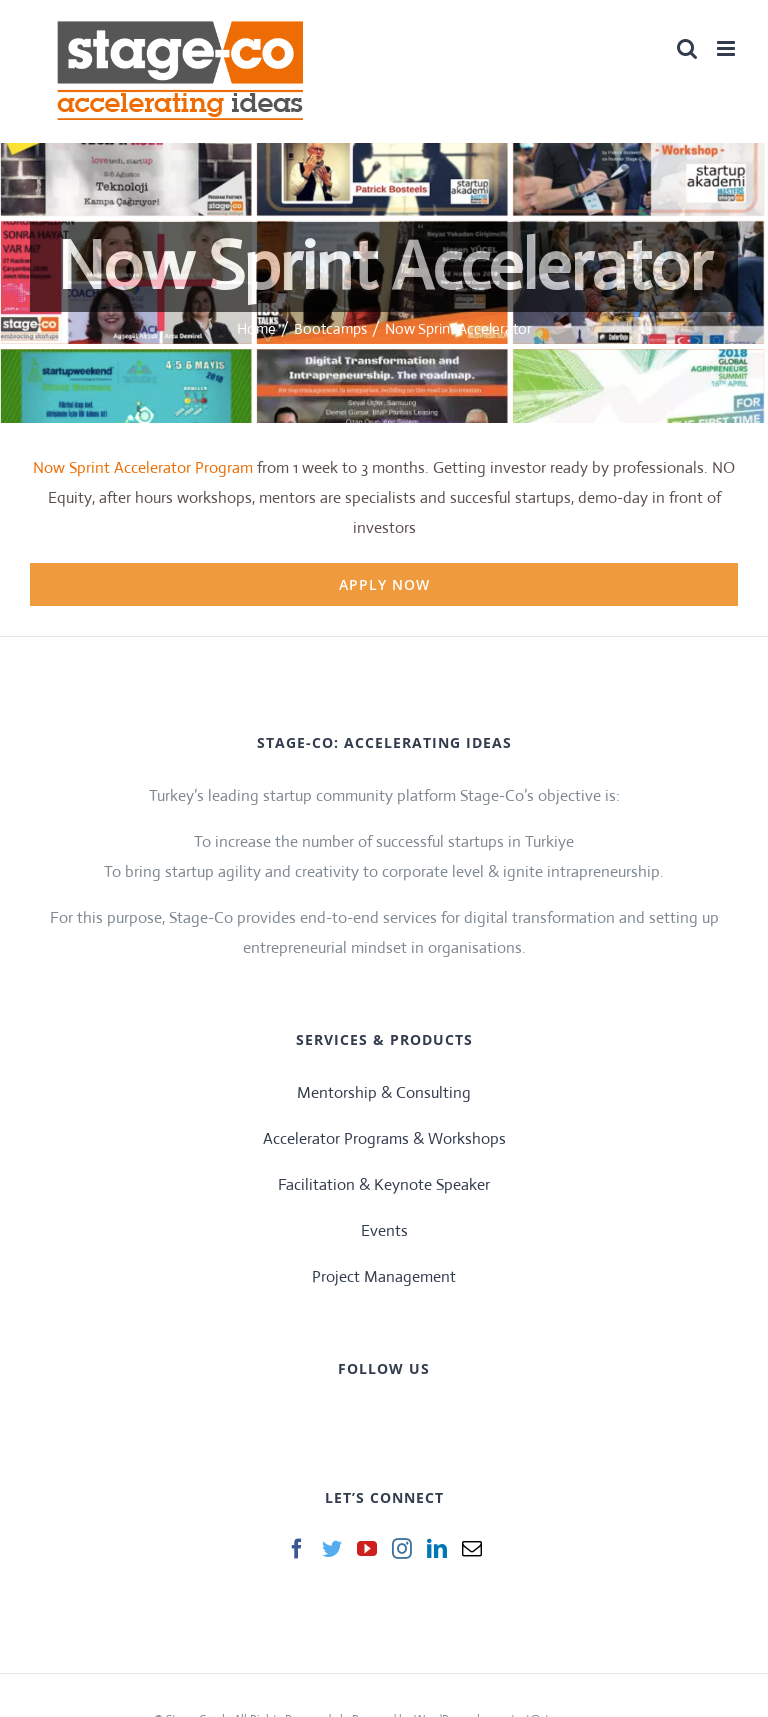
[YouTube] (367, 1549)
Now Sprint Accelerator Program (143, 467)
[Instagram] (402, 1549)
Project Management (384, 1276)
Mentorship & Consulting (384, 1092)
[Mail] (472, 1549)
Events (384, 1230)
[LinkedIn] (437, 1549)
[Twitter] (332, 1549)
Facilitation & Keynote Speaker (384, 1184)
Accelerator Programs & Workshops (384, 1138)
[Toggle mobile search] (687, 48)
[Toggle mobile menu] (727, 48)
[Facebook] (297, 1549)
